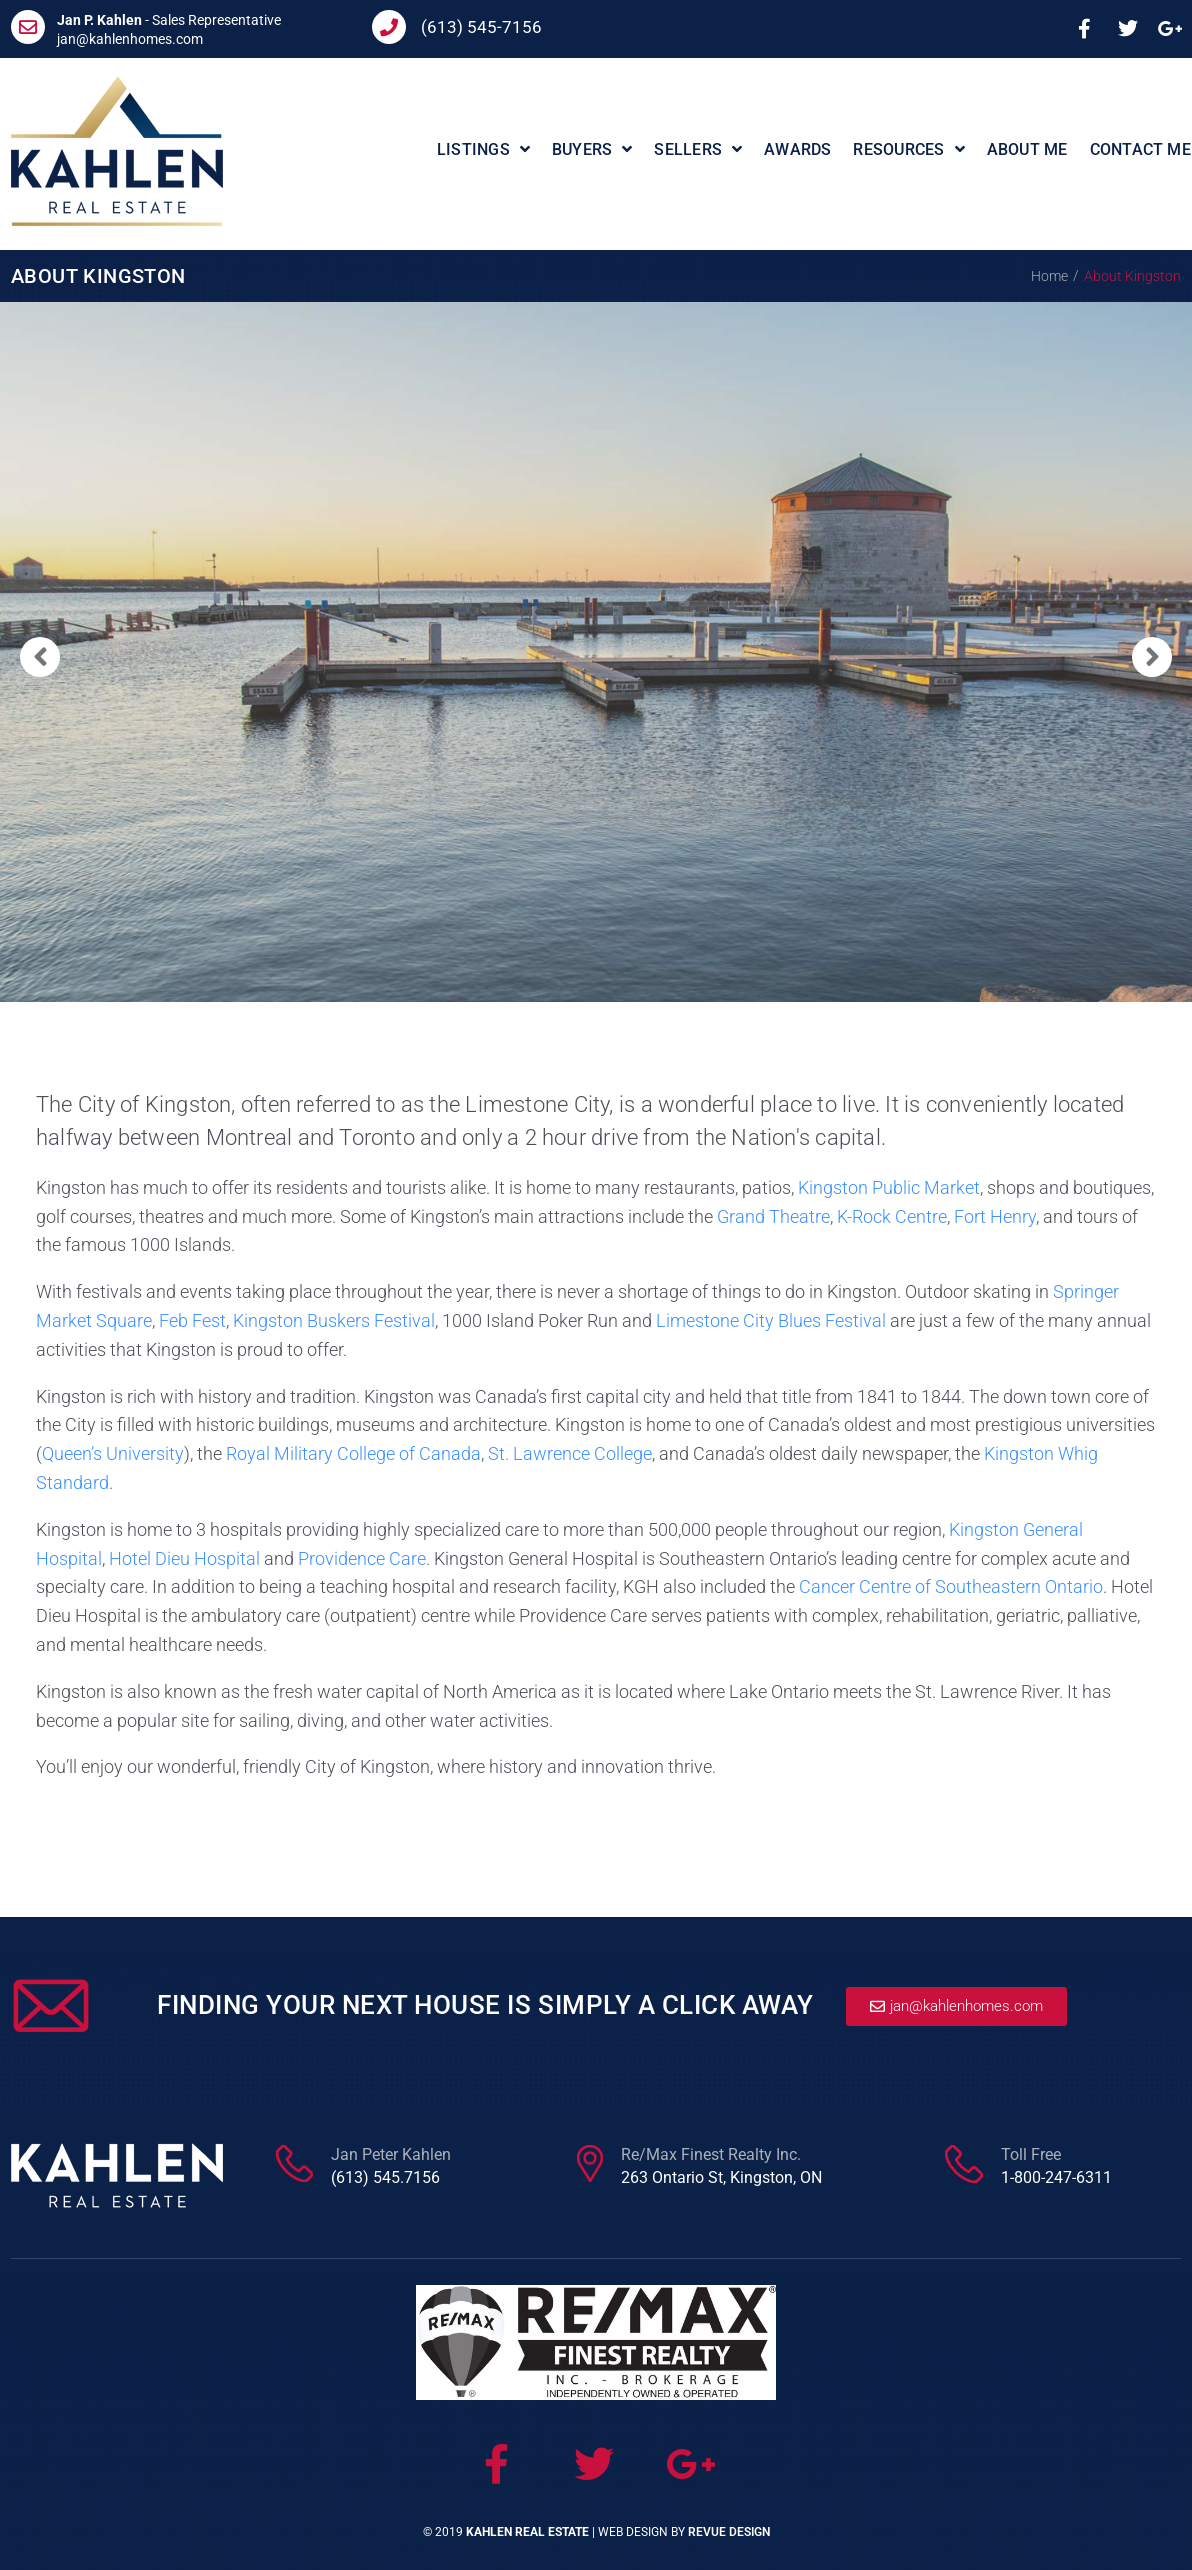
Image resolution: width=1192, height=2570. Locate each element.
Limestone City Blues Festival (771, 1320)
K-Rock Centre (892, 1216)
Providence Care (362, 1558)
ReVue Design (729, 2532)
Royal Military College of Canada (353, 1453)
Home (1049, 276)
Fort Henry (995, 1216)
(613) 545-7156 (481, 27)
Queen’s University (113, 1453)
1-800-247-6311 (1056, 2177)
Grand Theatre (773, 1216)
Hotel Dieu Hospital (184, 1558)
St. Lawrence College (570, 1453)
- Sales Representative (169, 20)
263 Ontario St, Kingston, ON (721, 2177)
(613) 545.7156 (385, 2177)
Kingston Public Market (889, 1187)
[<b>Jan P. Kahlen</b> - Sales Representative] (28, 27)
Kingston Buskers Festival (334, 1320)
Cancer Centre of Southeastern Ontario (951, 1586)
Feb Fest (192, 1320)
